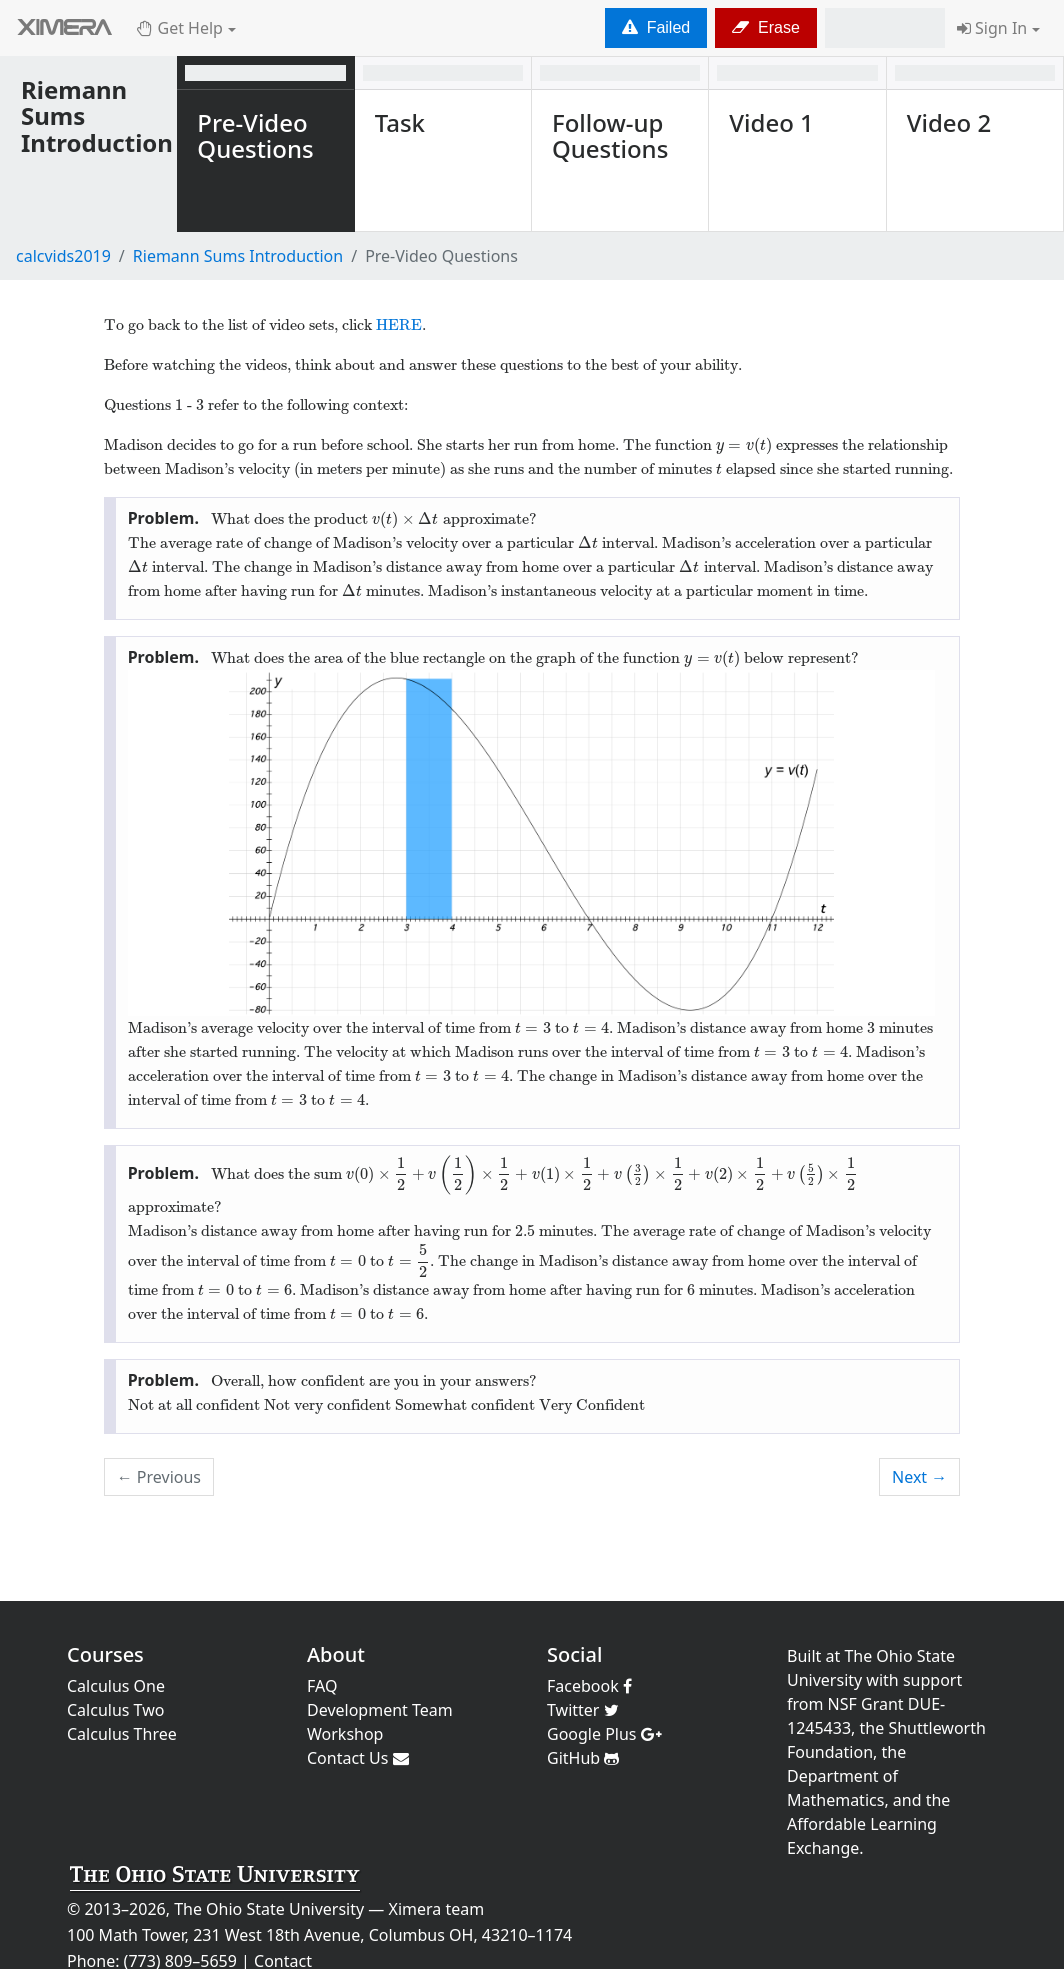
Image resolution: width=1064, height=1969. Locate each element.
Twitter (583, 1710)
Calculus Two (115, 1710)
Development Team (380, 1710)
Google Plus (604, 1734)
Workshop (345, 1734)
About (336, 1654)
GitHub (583, 1758)
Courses (105, 1654)
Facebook (589, 1686)
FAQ (322, 1686)
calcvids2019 (63, 256)
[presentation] (744, 445)
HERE (399, 325)
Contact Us (358, 1758)
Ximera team (437, 1909)
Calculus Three (122, 1734)
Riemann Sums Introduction (238, 256)
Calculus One (116, 1686)
